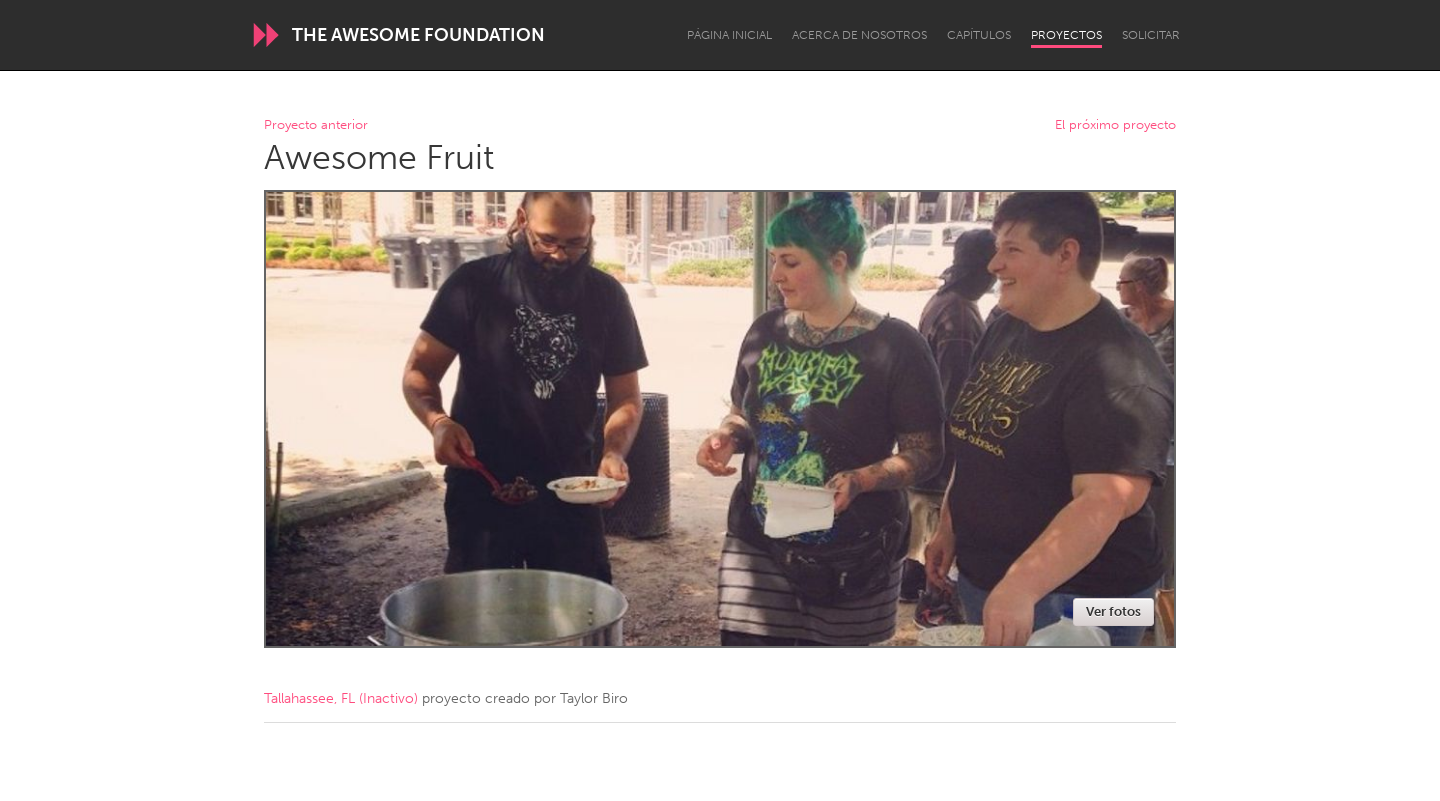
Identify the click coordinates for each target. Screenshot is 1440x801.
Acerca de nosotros (859, 35)
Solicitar (1151, 35)
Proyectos (1066, 35)
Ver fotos (1113, 611)
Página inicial (729, 35)
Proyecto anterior (316, 125)
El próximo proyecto (1115, 125)
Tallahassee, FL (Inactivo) (341, 698)
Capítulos (979, 35)
